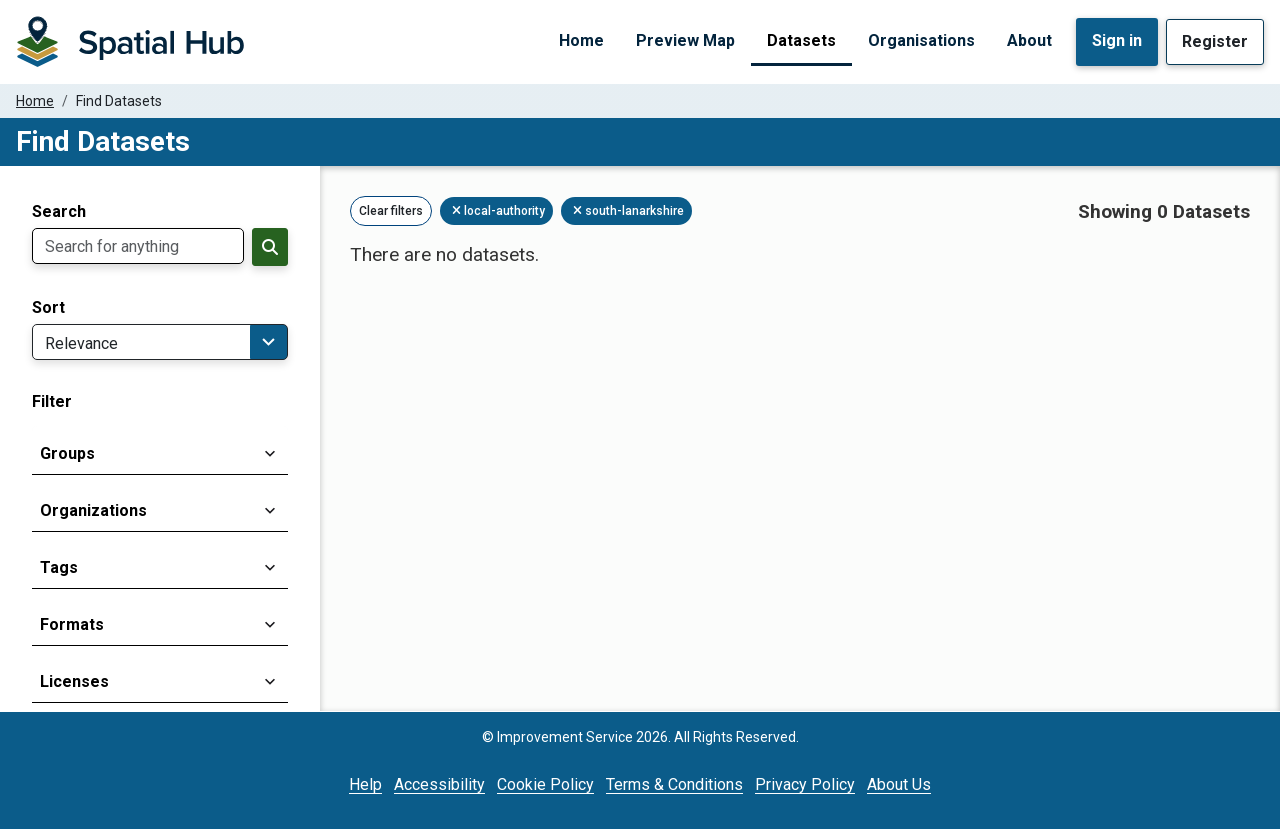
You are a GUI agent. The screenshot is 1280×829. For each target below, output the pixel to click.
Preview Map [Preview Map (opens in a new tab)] (685, 40)
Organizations (93, 510)
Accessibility (439, 784)
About (1029, 40)
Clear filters (391, 211)
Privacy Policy (805, 784)
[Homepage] (130, 42)
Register (1215, 41)
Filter (52, 402)
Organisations (921, 40)
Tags (59, 567)
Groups (67, 453)
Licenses (74, 681)
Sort (48, 308)
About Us (899, 784)
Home (581, 40)
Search (59, 212)
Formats (72, 624)
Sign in (1117, 40)
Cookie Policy (545, 784)
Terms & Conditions (674, 784)
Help (365, 784)
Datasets (801, 40)
